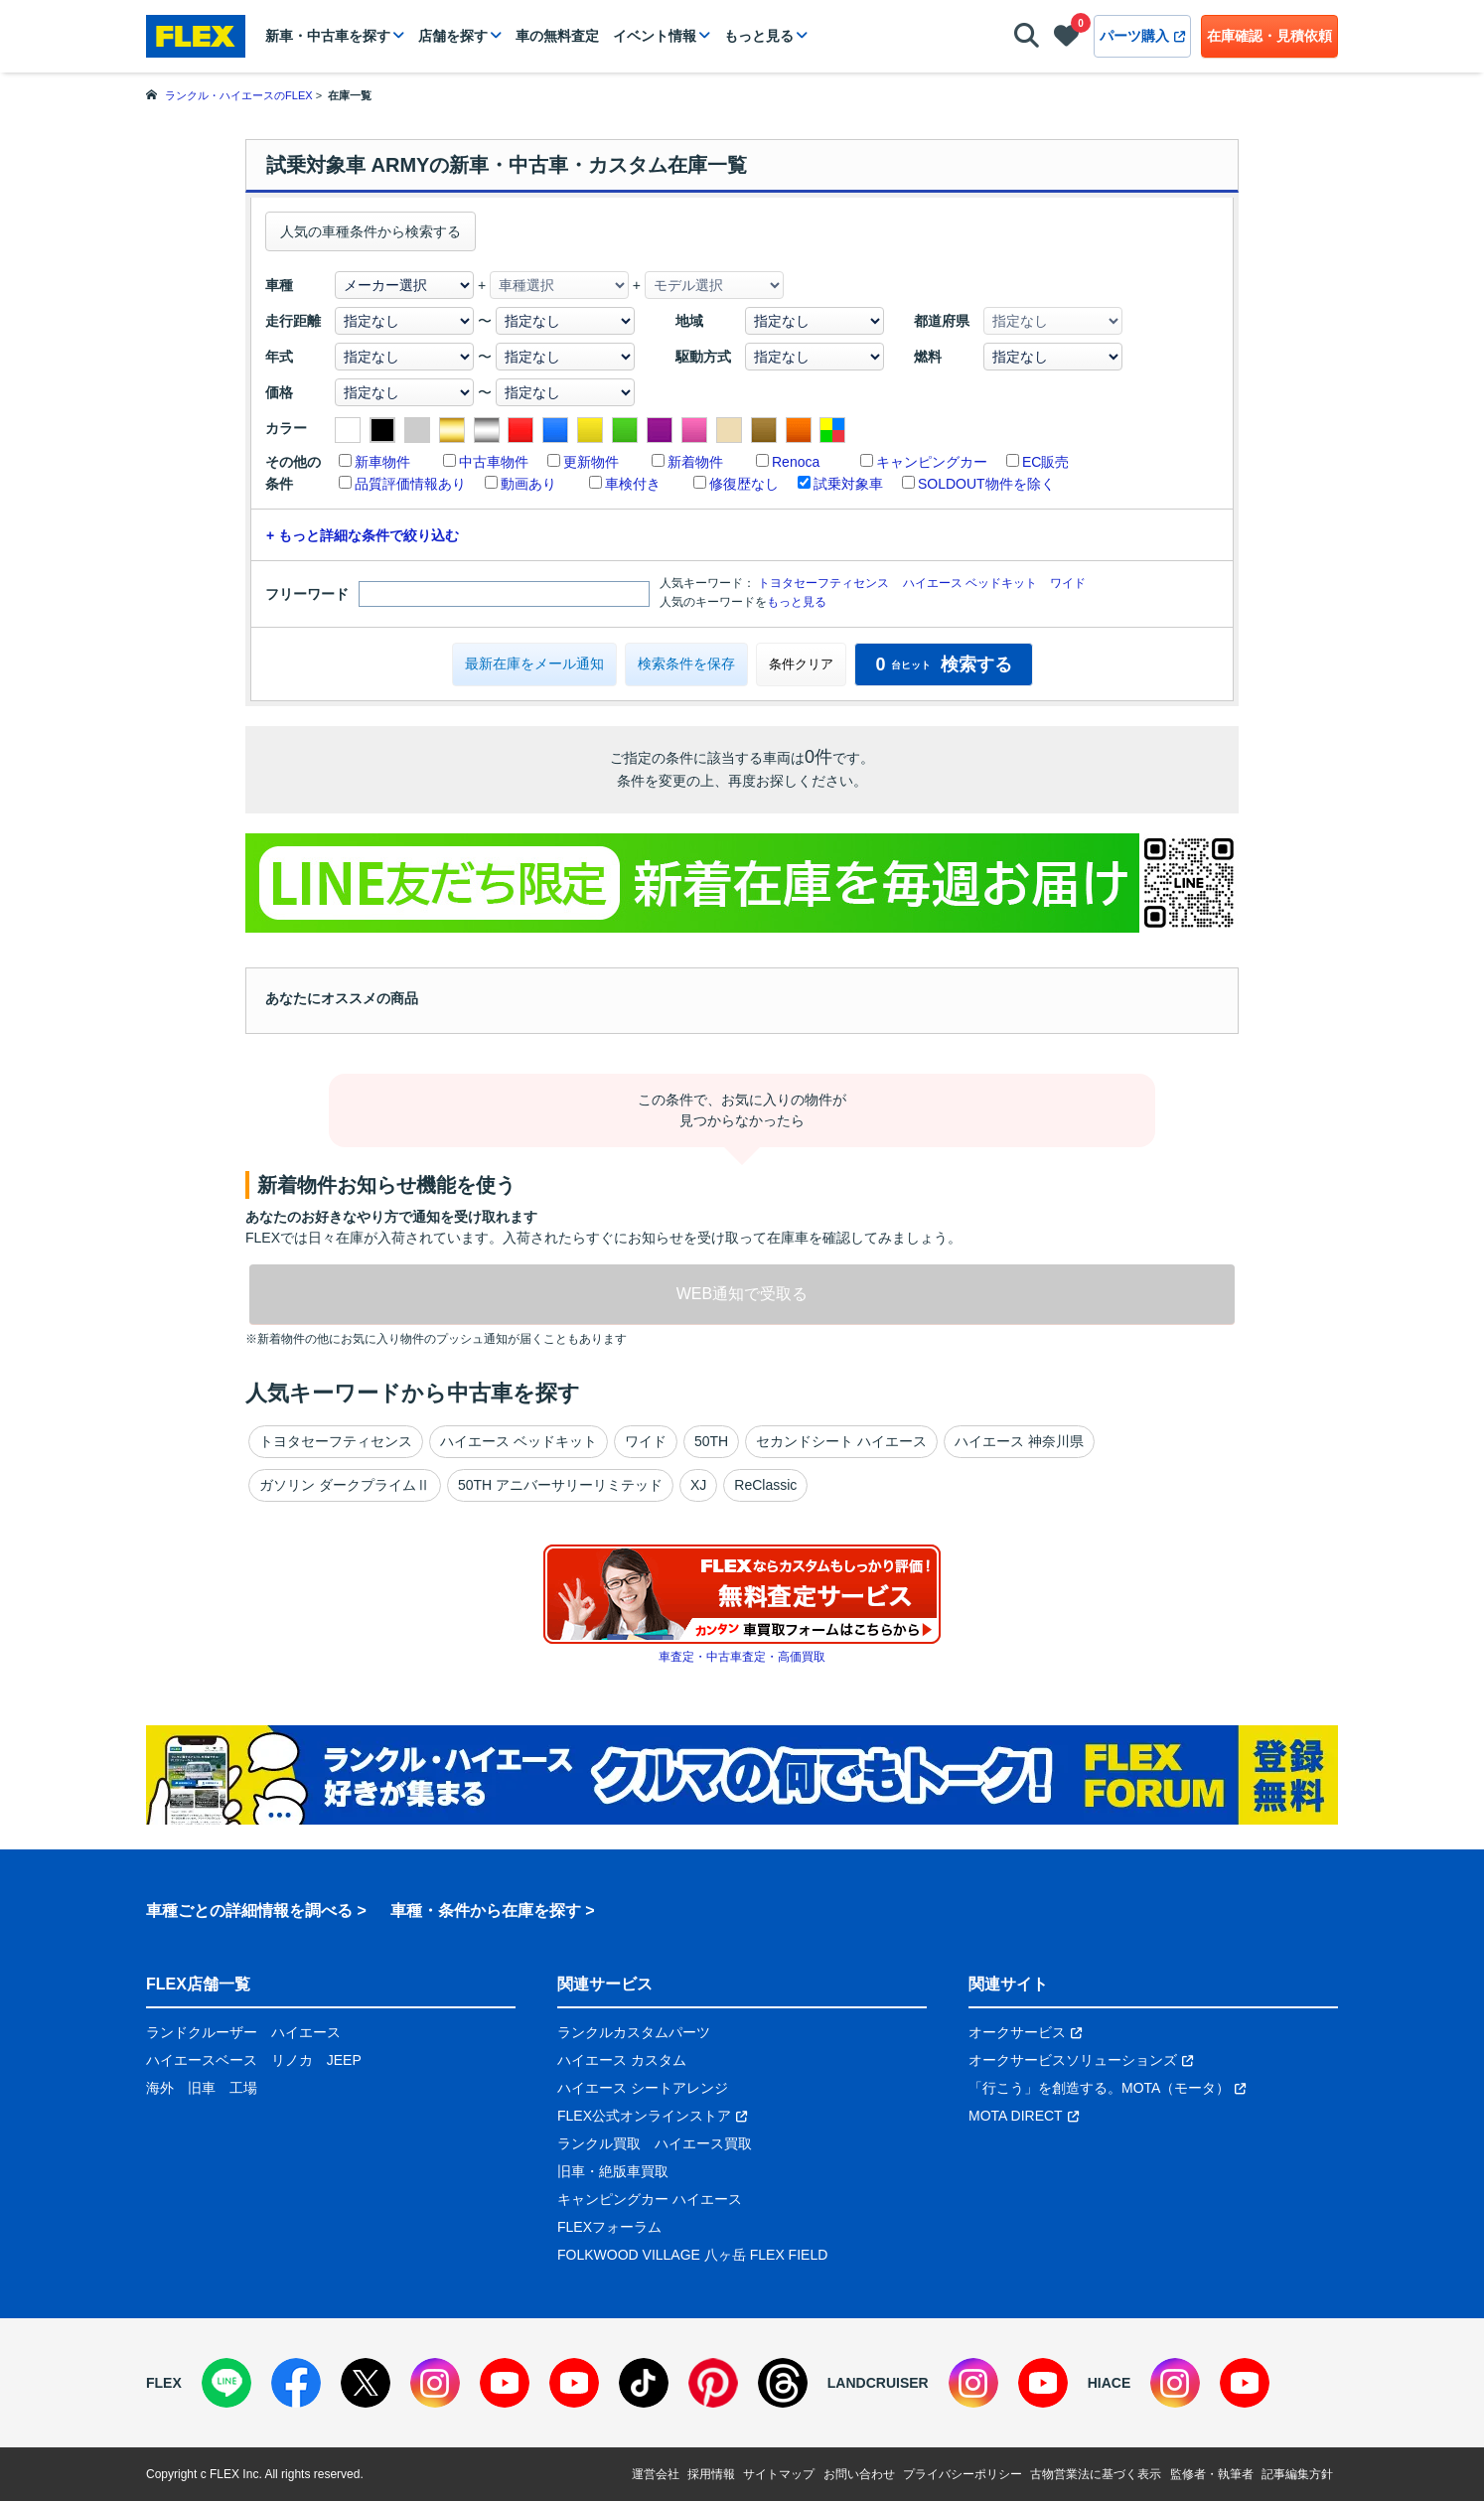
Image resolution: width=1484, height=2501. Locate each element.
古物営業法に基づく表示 (1095, 2474)
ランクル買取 (599, 2143)
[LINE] (226, 2383)
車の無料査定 (557, 36)
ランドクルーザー (201, 2032)
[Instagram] (435, 2383)
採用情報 (711, 2474)
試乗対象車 (848, 484)
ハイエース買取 (703, 2143)
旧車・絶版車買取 (612, 2171)
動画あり (528, 484)
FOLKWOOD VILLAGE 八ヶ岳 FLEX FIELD (692, 2255)
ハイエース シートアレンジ (642, 2088)
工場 (243, 2088)
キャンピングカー (931, 462)
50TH (711, 1441)
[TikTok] (643, 2383)
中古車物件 (493, 462)
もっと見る (759, 36)
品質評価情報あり (410, 484)
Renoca (795, 462)
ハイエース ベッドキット (970, 583)
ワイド (1068, 583)
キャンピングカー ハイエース (649, 2199)
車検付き (633, 484)
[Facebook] (296, 2383)
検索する (943, 664)
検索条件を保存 (686, 663)
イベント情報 (654, 36)
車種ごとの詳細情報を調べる (249, 1910)
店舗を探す (453, 36)
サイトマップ (779, 2474)
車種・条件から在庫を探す (485, 1910)
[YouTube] (504, 2383)
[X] (365, 2383)
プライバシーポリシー (962, 2474)
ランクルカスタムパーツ (633, 2032)
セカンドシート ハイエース (841, 1441)
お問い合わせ (859, 2474)
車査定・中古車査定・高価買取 (742, 1657)
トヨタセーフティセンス (823, 583)
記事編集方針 (1297, 2474)
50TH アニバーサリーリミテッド (560, 1485)
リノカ (292, 2060)
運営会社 (655, 2474)
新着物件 (695, 462)
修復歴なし (744, 484)
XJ (698, 1485)
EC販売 (1045, 462)
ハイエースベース (201, 2060)
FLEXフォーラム (609, 2227)
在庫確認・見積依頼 (1269, 36)
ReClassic (765, 1485)
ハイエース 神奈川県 (1019, 1441)
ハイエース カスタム (621, 2060)
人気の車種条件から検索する (370, 231)
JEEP (344, 2060)
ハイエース (306, 2032)
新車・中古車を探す (327, 36)
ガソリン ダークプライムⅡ (344, 1485)
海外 (160, 2088)
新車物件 (382, 462)
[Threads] (783, 2383)
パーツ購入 (1142, 36)
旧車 (202, 2088)
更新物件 (591, 462)
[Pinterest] (713, 2383)
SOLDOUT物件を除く (986, 484)
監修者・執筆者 (1212, 2474)
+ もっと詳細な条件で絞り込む (362, 535)
